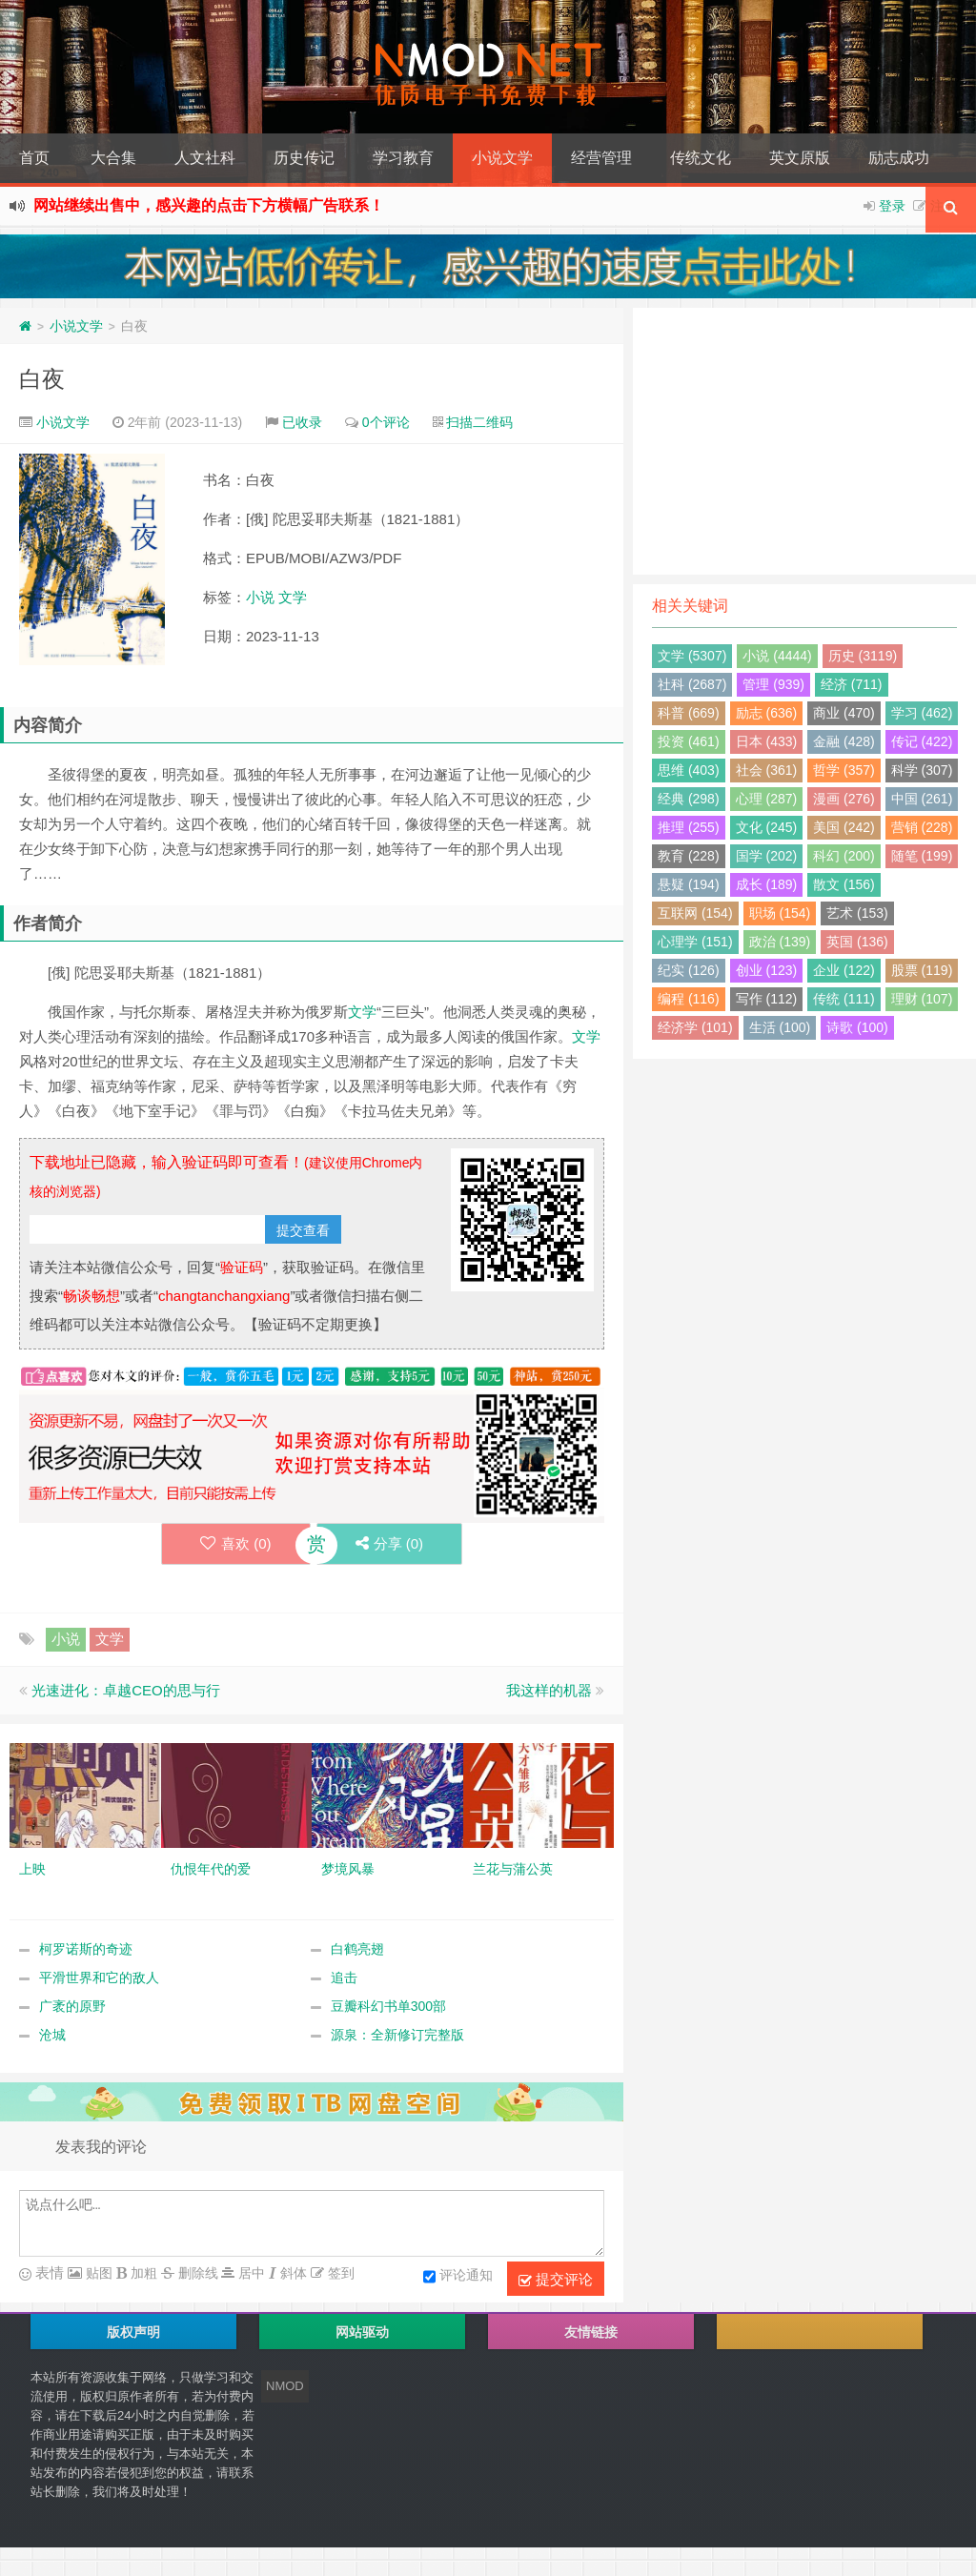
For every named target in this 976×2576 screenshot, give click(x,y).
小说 (260, 597)
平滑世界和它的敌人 (99, 1977)
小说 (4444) (776, 655)
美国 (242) (844, 827)
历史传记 (304, 158)
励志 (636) (767, 712)
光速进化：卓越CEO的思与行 (125, 1690)
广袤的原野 (72, 2006)
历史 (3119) (862, 655)
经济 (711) (852, 684)
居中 (249, 2273)
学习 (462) (922, 712)
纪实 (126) (689, 970)
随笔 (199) (922, 855)
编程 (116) (689, 998)
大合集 (113, 158)
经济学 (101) (695, 1027)
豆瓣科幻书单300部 (388, 2006)
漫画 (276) (844, 798)
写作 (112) (767, 998)
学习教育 (403, 158)
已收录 (302, 422)
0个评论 (386, 422)
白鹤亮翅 (357, 1949)
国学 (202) (767, 855)
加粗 (142, 2273)
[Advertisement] (804, 441)
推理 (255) (689, 827)
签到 (339, 2273)
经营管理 (601, 158)
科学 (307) (922, 770)
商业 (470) (844, 712)
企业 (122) (844, 970)
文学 (292, 597)
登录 (892, 205)
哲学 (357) (844, 770)
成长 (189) (767, 884)
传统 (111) (844, 998)
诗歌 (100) (857, 1027)
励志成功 (898, 158)
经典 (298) (689, 798)
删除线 (196, 2273)
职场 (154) (780, 913)
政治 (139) (780, 941)
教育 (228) (689, 855)
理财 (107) (922, 998)
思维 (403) (689, 770)
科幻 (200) (844, 855)
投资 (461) (689, 741)
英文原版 (799, 158)
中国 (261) (922, 798)
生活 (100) (780, 1027)
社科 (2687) (692, 684)
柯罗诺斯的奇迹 (85, 1949)
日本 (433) (767, 741)
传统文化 (700, 158)
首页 (34, 158)
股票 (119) (922, 970)
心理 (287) (767, 798)
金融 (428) (844, 741)
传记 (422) (922, 741)
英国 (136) (857, 941)
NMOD (285, 2386)
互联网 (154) (695, 913)
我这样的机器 (549, 1690)
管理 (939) (773, 684)
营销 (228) (922, 827)
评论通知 (458, 2276)
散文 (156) (844, 884)
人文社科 (204, 158)
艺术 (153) (857, 913)
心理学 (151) (695, 941)
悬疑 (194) (689, 884)
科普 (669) (689, 712)
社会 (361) (767, 770)
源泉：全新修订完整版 (397, 2034)
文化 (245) (767, 827)
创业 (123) (767, 970)
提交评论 (555, 2279)
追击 (344, 1977)
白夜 (42, 379)
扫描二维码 (479, 422)
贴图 (97, 2273)
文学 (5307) (692, 655)
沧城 (52, 2034)
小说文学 (502, 158)
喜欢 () (236, 1543)
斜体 (291, 2273)
